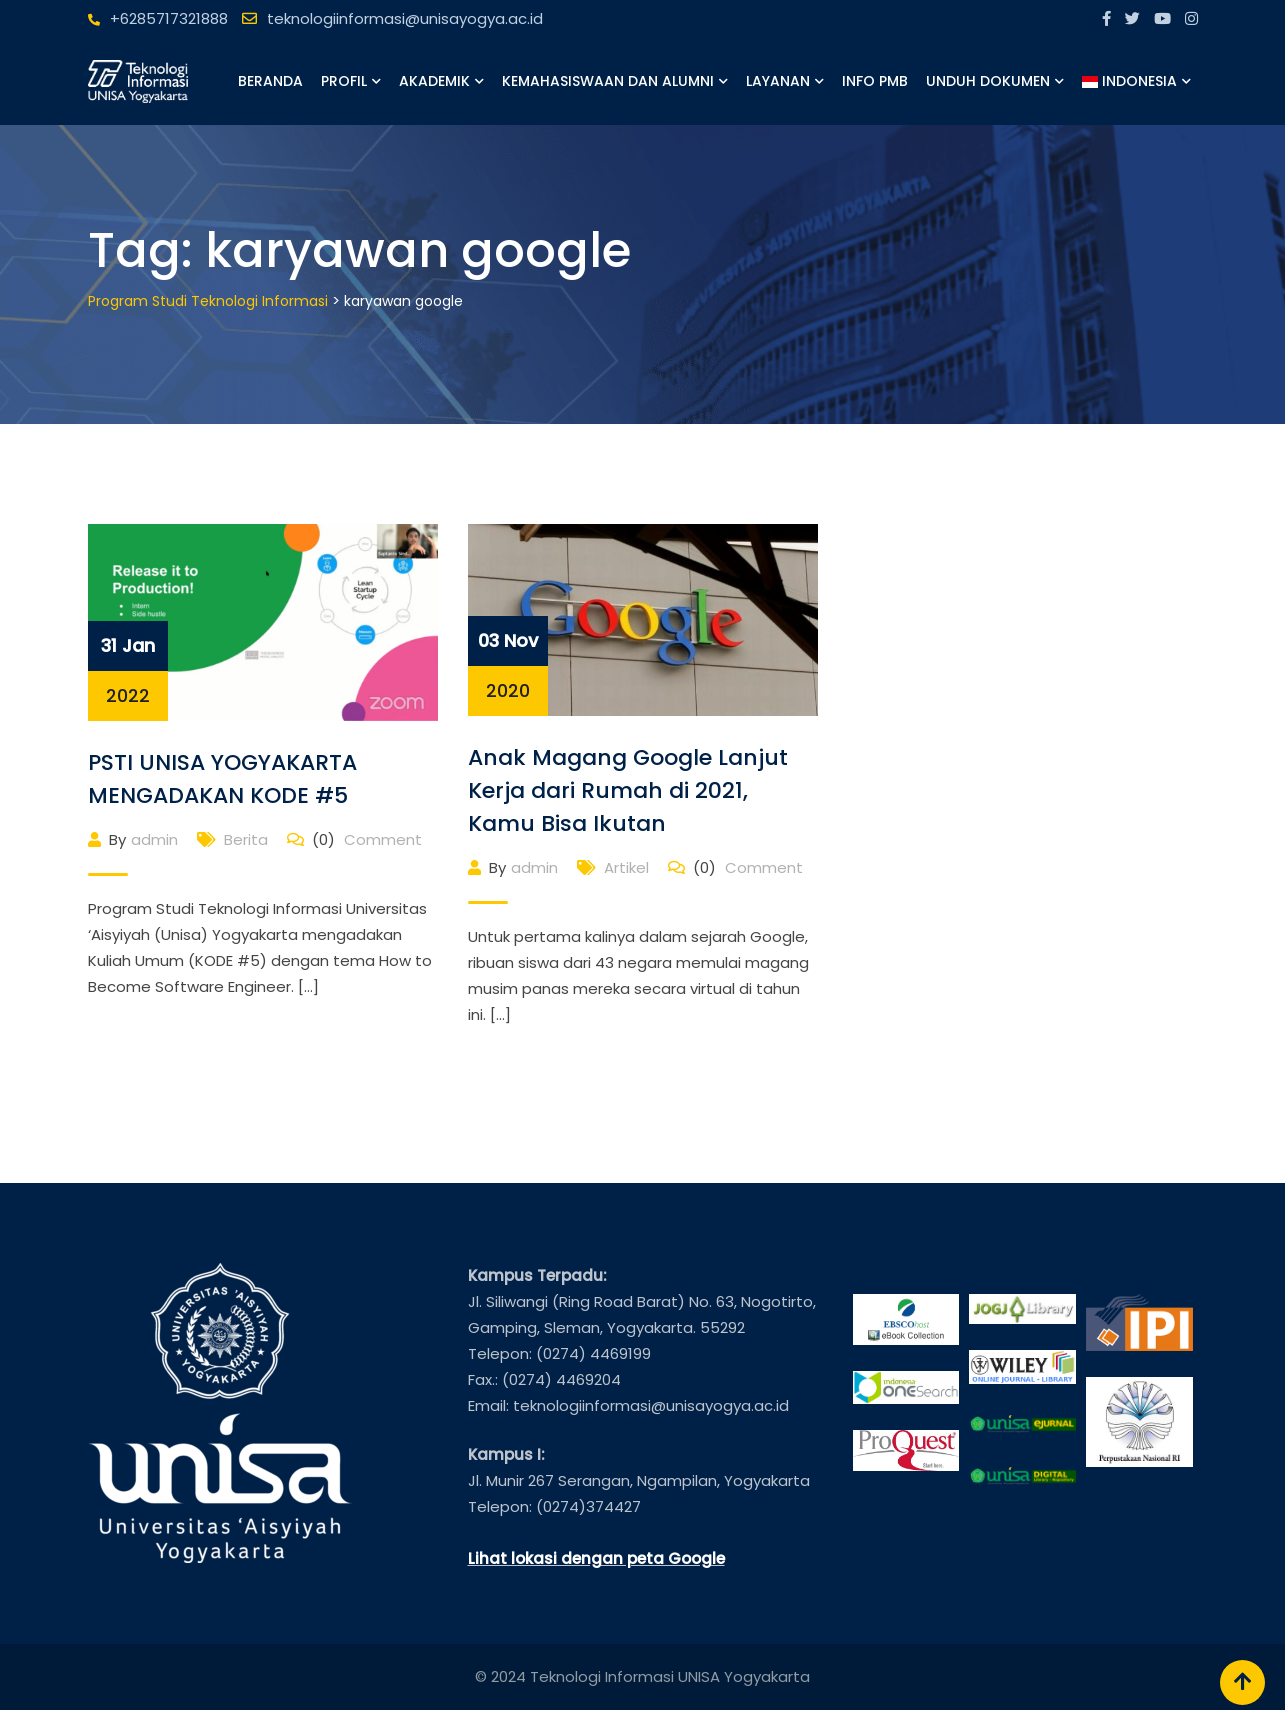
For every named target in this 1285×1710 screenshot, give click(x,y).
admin (154, 839)
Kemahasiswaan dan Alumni (608, 81)
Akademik (434, 81)
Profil (344, 81)
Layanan (778, 81)
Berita (246, 839)
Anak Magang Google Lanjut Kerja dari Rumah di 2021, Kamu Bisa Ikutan (628, 790)
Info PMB (875, 81)
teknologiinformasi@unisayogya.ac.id (405, 18)
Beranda (270, 81)
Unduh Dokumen (988, 81)
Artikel (626, 867)
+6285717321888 (169, 18)
